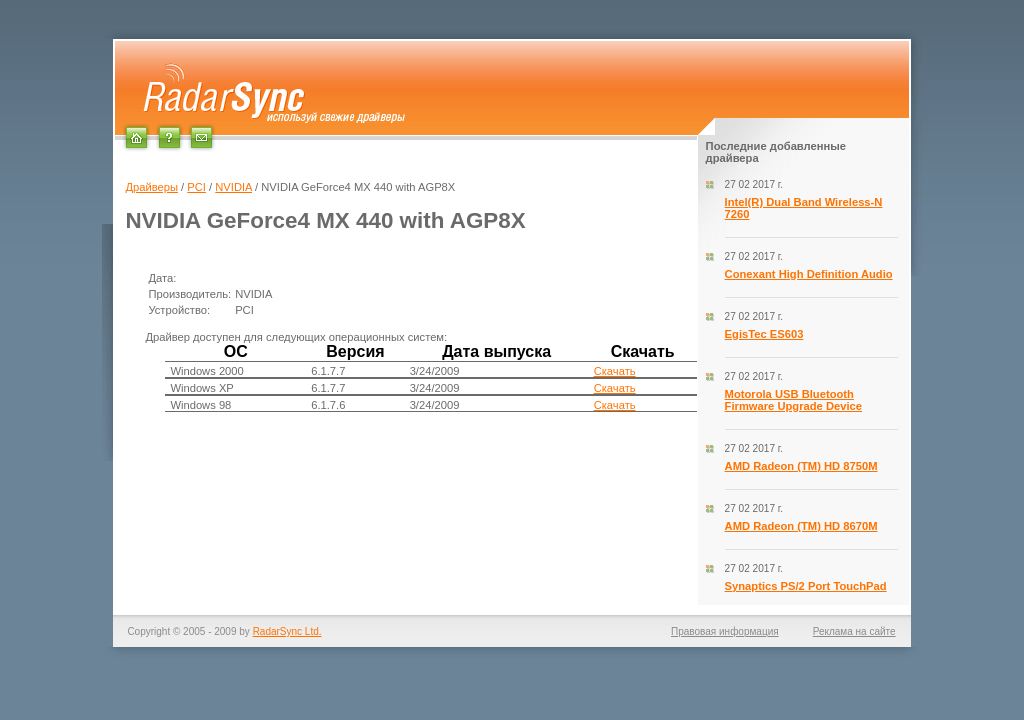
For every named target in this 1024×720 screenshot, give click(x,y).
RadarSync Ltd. (287, 631)
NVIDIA (233, 187)
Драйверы (151, 187)
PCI (196, 187)
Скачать (615, 371)
